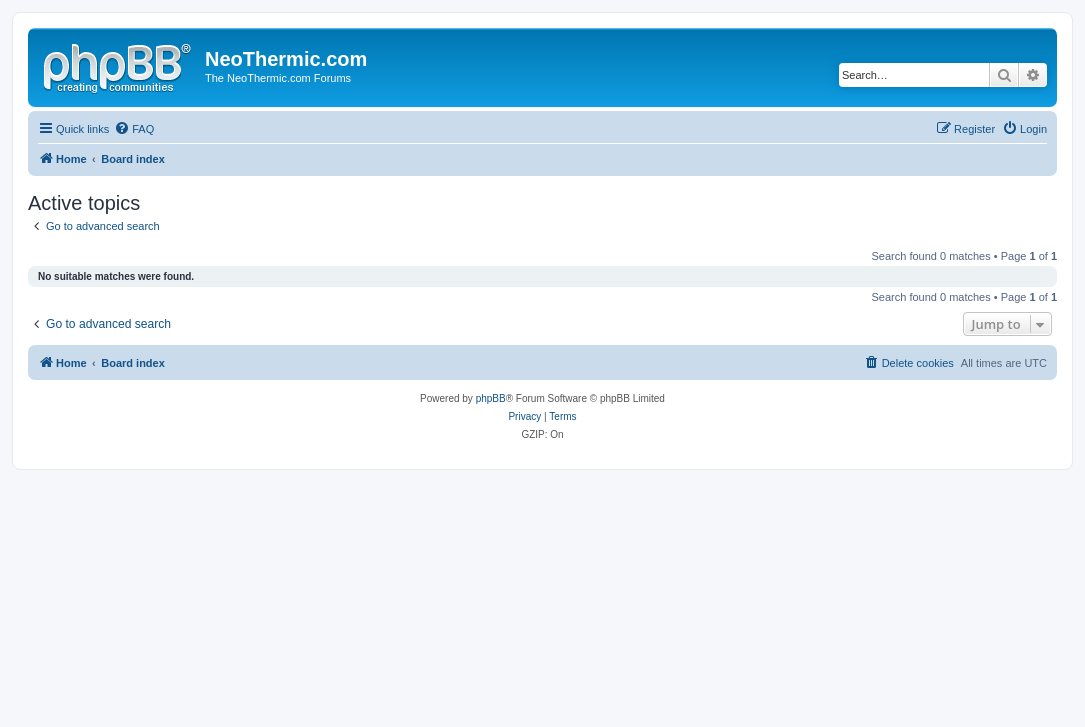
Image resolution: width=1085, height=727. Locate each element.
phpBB (491, 398)
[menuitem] (134, 129)
